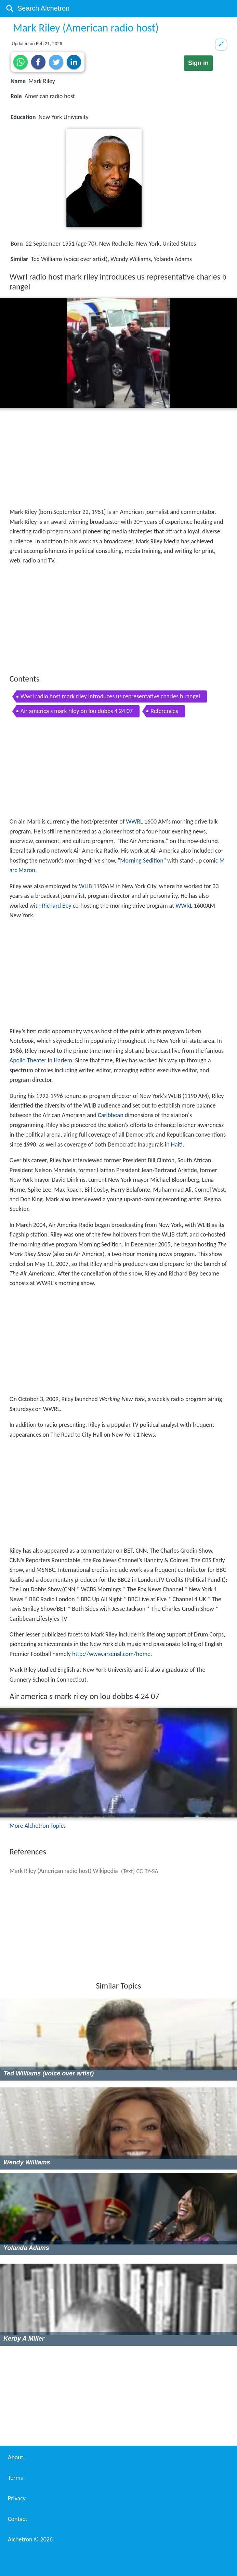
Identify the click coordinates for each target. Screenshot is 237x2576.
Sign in (198, 63)
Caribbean (110, 1115)
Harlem (63, 1060)
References (164, 711)
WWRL (134, 821)
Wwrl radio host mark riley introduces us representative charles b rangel (110, 696)
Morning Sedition (141, 860)
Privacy (17, 2498)
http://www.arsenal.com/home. (112, 1654)
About (15, 2457)
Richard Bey (56, 905)
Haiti (177, 1144)
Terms (15, 2478)
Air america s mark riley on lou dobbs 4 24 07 (77, 711)
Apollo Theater (28, 1060)
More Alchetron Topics (38, 1825)
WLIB (85, 886)
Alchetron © (30, 2539)
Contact (17, 2519)
